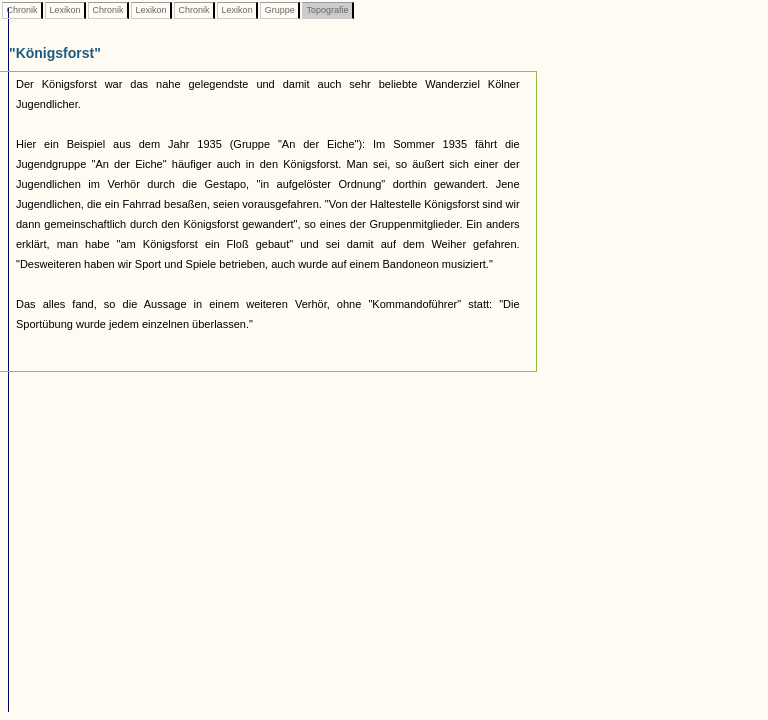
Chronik (22, 10)
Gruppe (279, 10)
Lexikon (65, 10)
